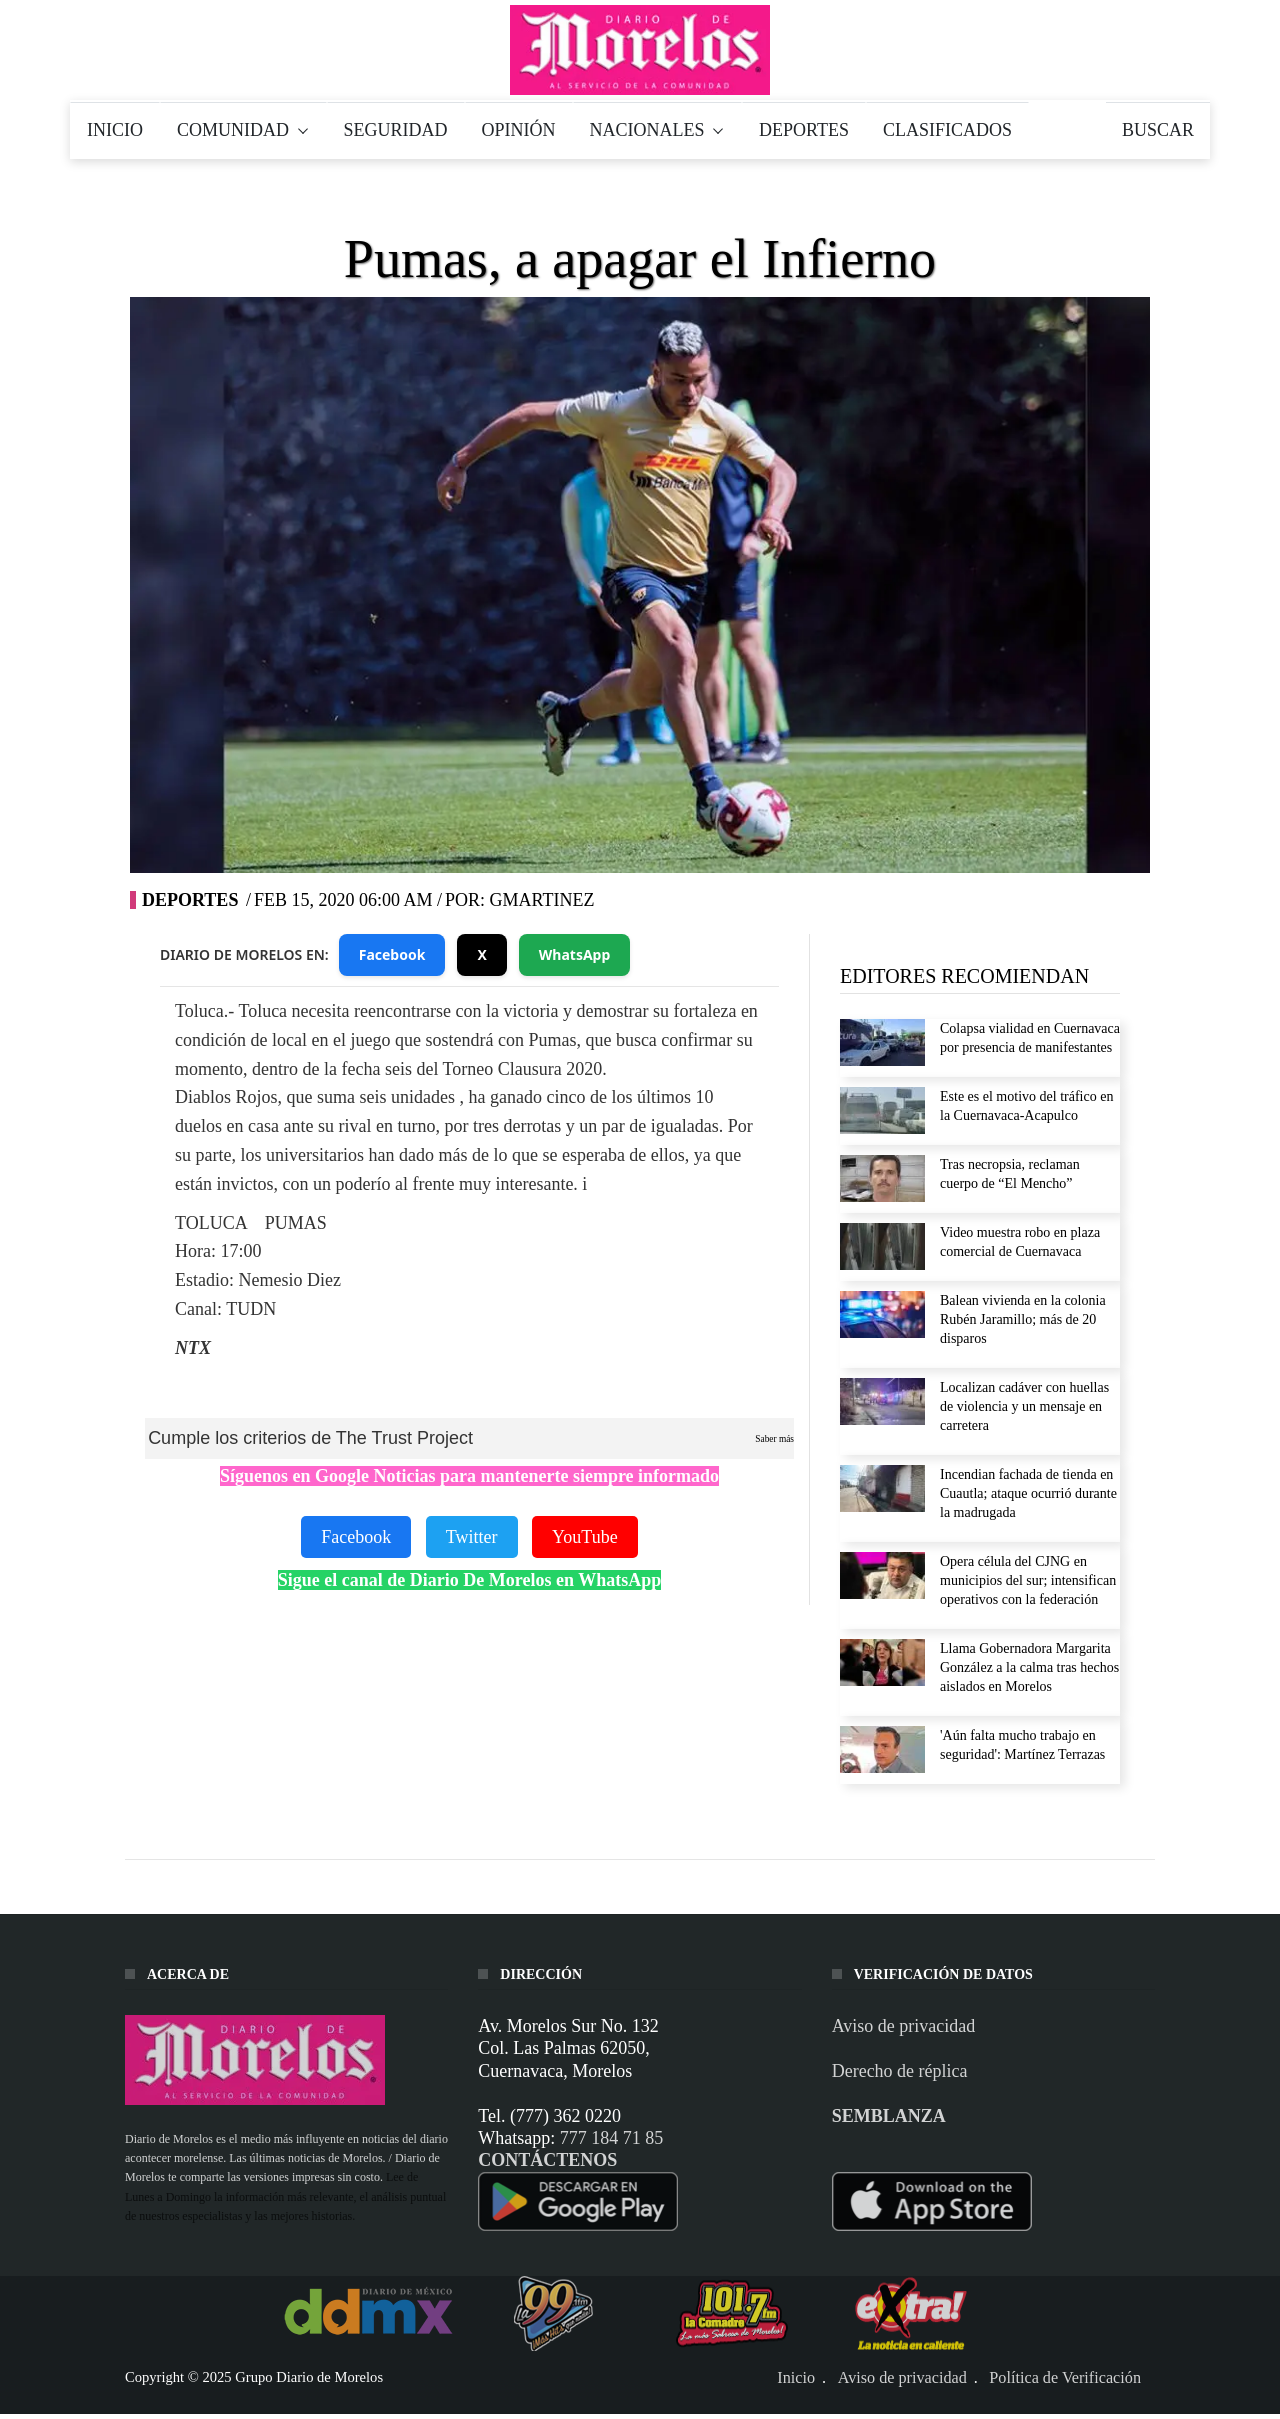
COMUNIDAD (243, 130)
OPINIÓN (519, 130)
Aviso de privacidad (904, 2026)
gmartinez (541, 900)
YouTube (585, 1537)
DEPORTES (804, 130)
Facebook (392, 954)
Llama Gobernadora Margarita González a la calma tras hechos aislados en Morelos (1029, 1667)
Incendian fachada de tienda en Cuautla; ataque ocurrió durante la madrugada (1028, 1493)
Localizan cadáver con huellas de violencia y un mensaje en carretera (1024, 1406)
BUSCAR (1158, 130)
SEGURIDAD (396, 130)
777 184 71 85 (612, 2138)
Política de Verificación (1065, 2378)
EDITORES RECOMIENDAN (964, 976)
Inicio (796, 2378)
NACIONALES (658, 130)
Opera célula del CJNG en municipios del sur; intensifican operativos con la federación (1028, 1580)
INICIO (115, 130)
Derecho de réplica (900, 2071)
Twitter (472, 1537)
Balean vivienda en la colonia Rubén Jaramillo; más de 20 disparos (1023, 1319)
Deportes (190, 900)
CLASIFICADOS (947, 130)
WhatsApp (575, 954)
